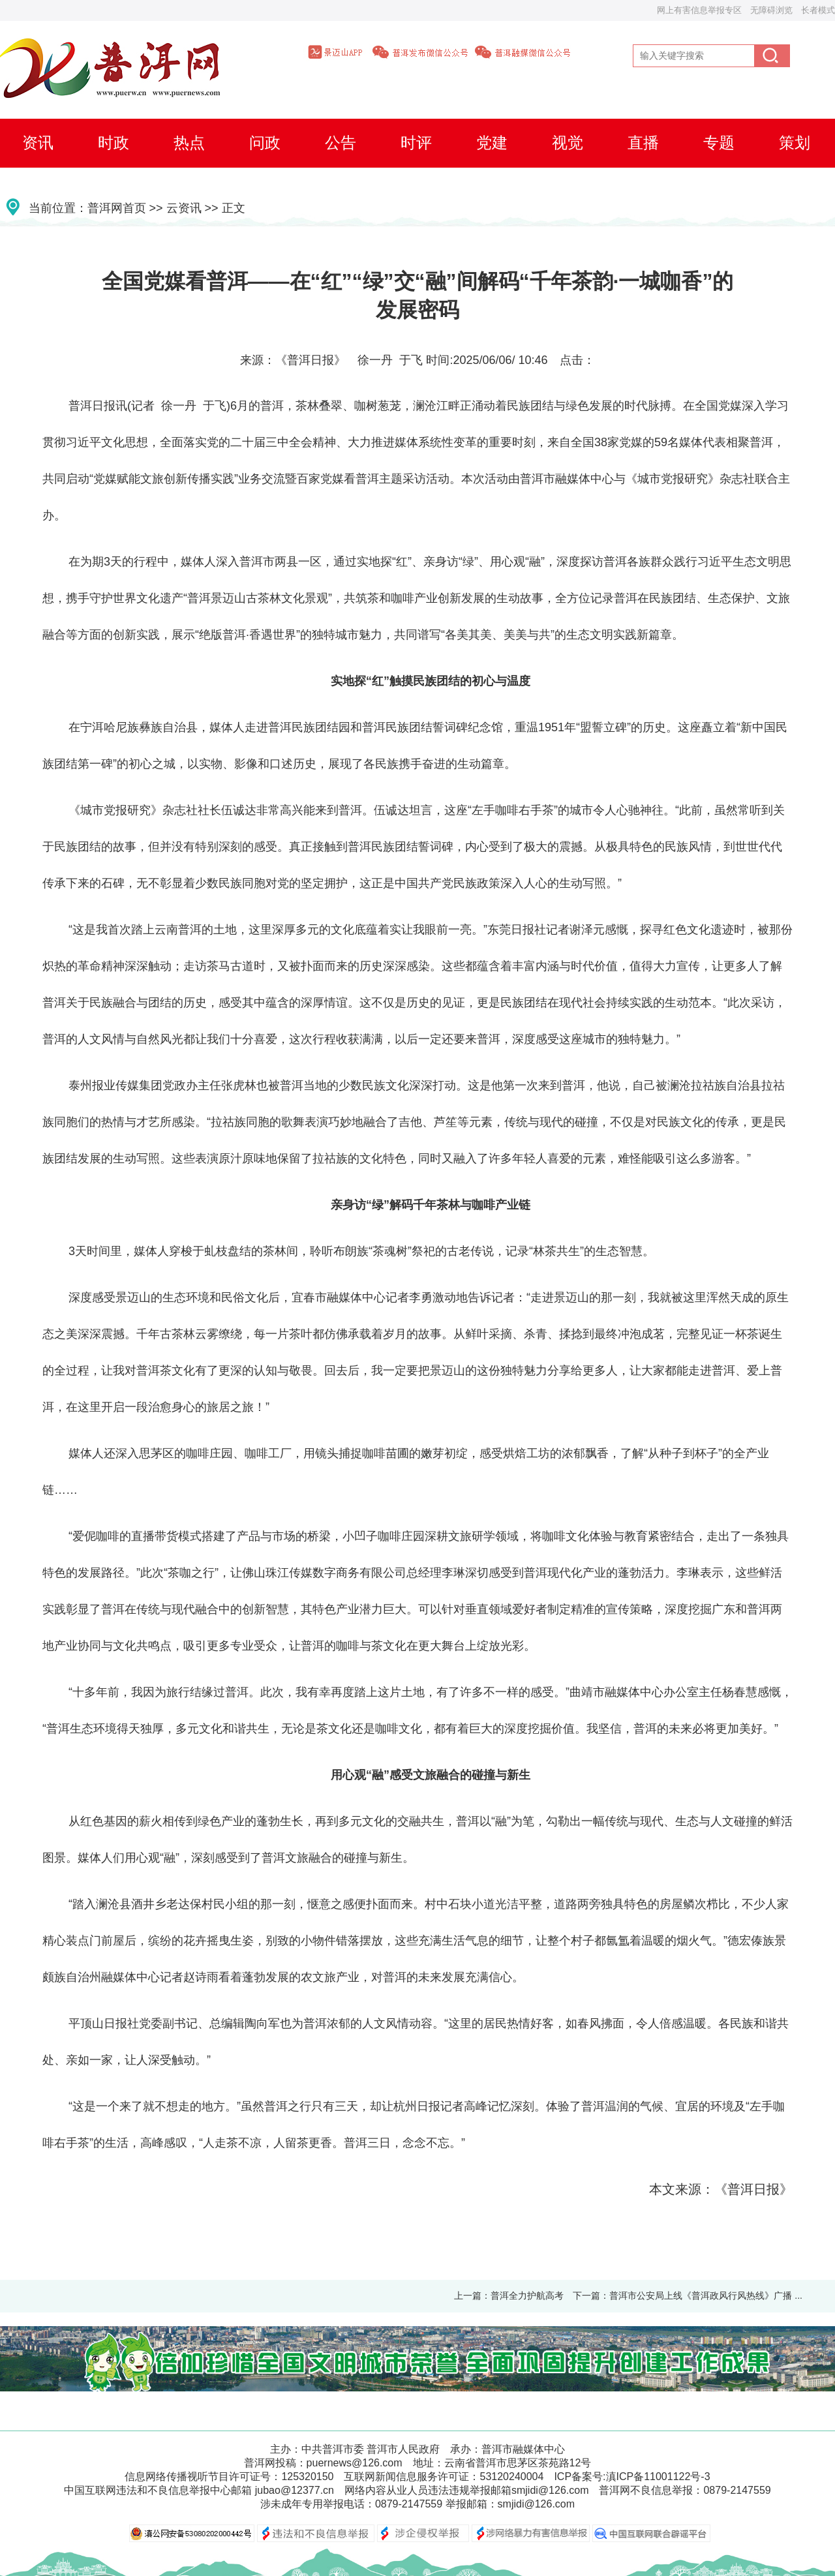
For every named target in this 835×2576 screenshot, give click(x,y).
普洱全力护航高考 (527, 2295)
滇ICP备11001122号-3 (658, 2476)
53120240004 (511, 2476)
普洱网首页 (116, 208)
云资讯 (184, 208)
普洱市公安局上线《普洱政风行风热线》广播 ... (705, 2295)
